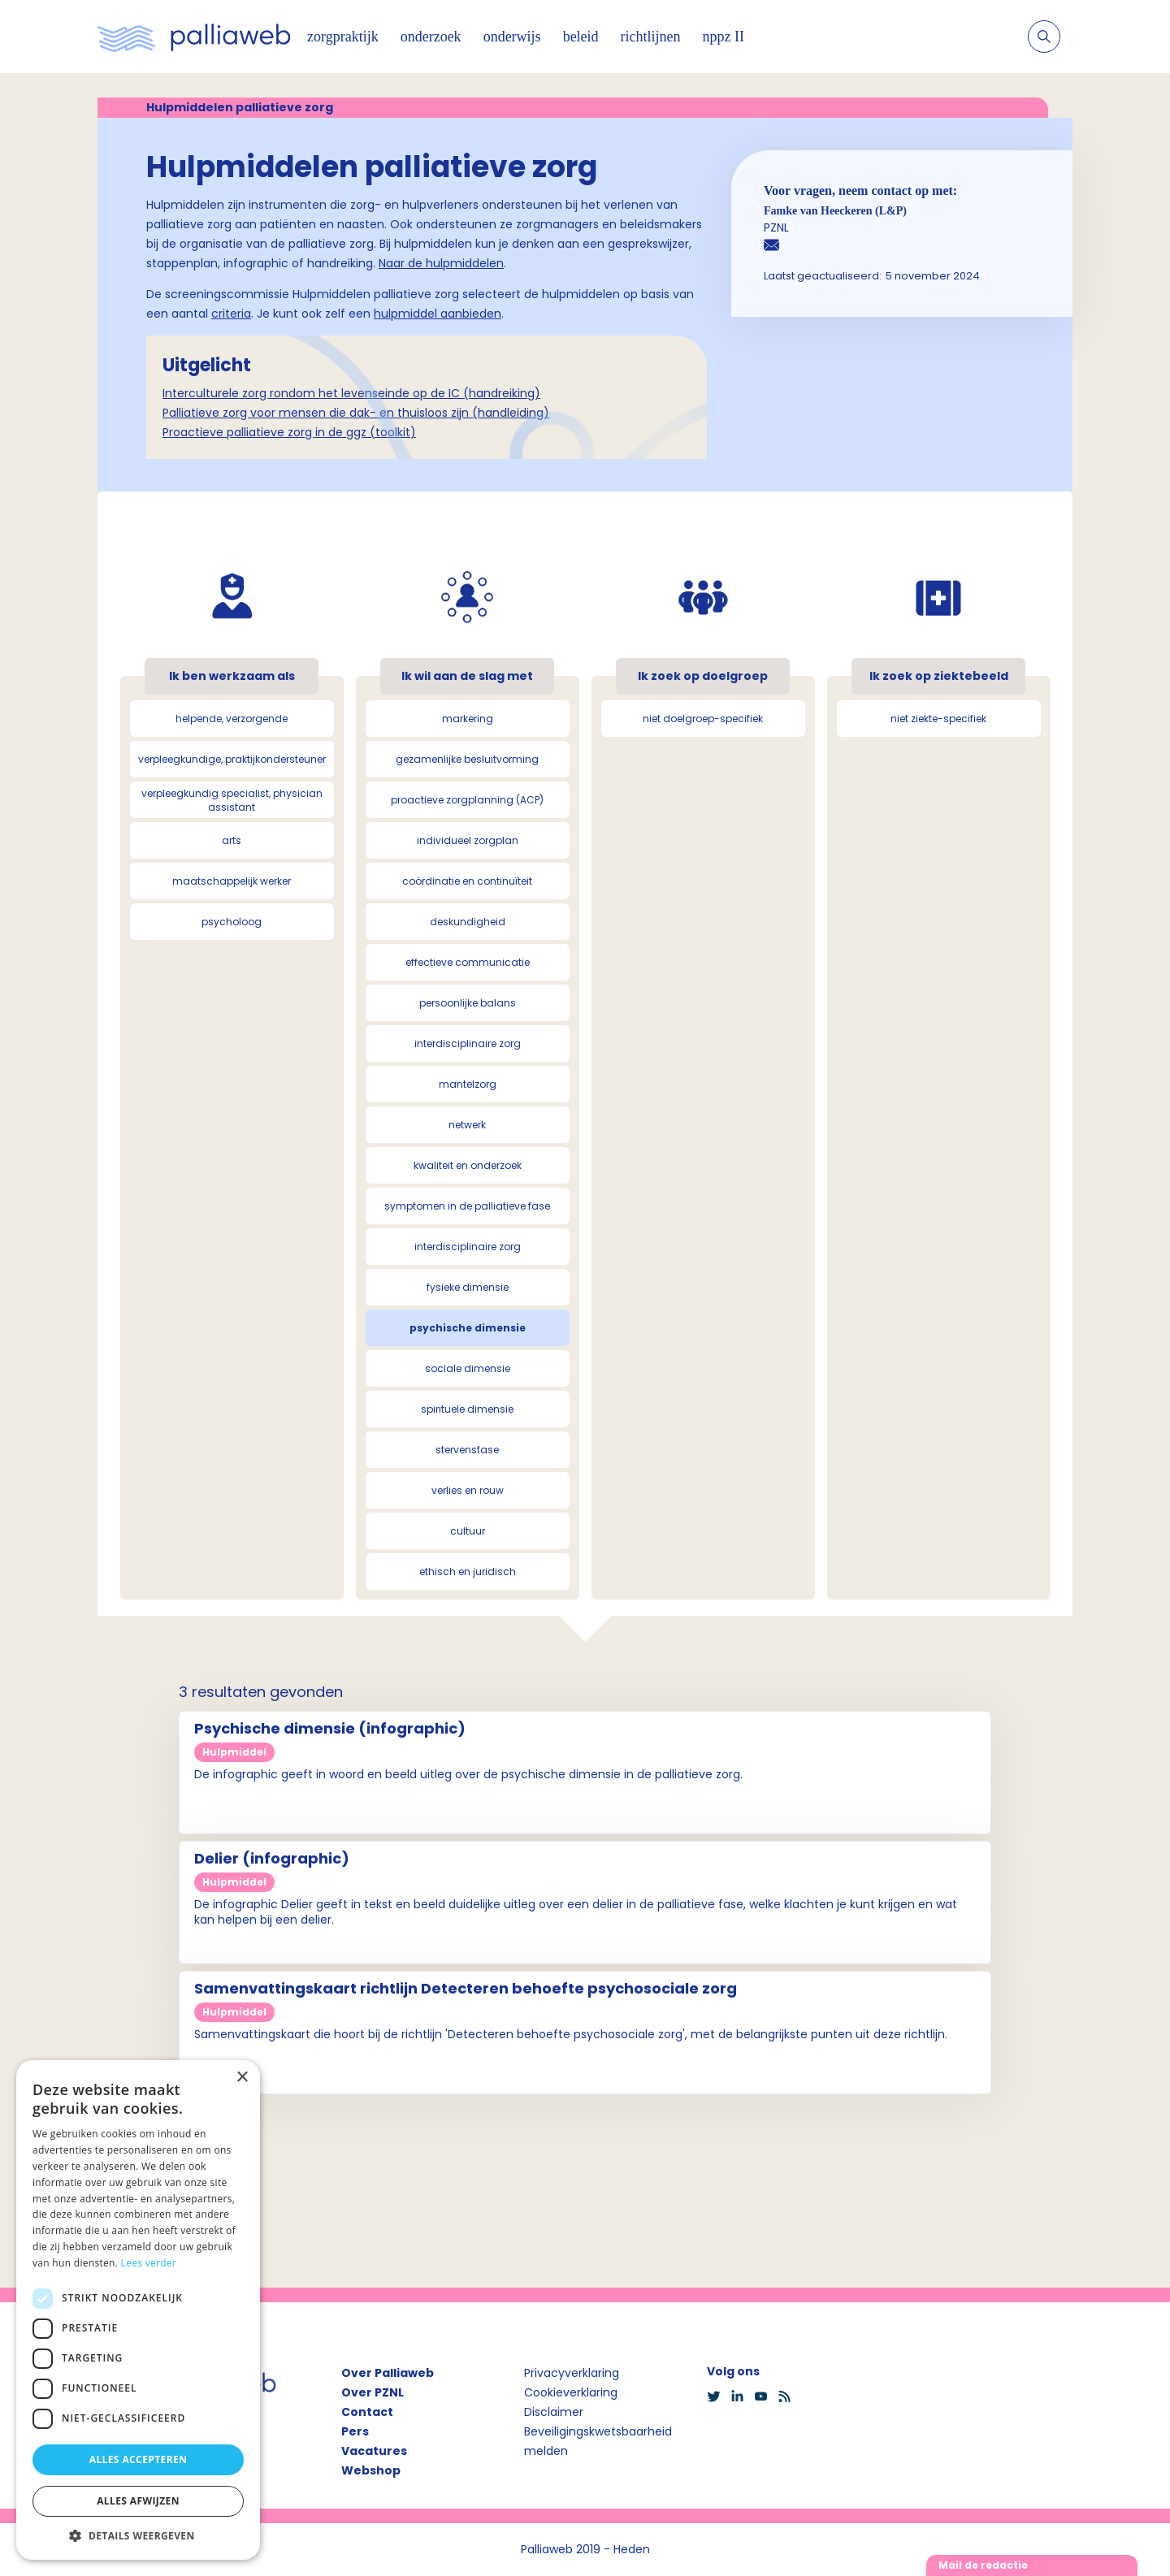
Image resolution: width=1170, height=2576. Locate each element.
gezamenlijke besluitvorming (467, 759)
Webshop (371, 2470)
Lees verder (149, 2263)
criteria (231, 313)
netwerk (467, 1125)
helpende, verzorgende (232, 718)
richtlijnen (651, 36)
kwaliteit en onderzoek (468, 1165)
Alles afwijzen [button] (138, 2501)
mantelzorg (467, 1084)
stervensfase (467, 1450)
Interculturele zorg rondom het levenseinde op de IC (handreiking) (351, 393)
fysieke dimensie (468, 1287)
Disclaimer (553, 2412)
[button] (138, 2535)
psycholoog (232, 922)
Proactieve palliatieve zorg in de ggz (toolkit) (289, 432)
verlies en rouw (467, 1490)
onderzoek (431, 36)
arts (231, 840)
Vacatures (374, 2451)
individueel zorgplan (467, 840)
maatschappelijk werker (231, 881)
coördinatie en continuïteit (467, 881)
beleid (581, 36)
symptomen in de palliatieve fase (467, 1206)
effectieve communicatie (467, 962)
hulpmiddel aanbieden (437, 313)
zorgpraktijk (343, 36)
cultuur (467, 1531)
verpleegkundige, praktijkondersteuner (232, 759)
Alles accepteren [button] (138, 2459)
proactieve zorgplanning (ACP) (467, 800)
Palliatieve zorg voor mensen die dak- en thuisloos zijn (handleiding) (355, 413)
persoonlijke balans (467, 1003)
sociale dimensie (467, 1368)
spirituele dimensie (467, 1409)
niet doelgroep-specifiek (703, 718)
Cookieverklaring (571, 2392)
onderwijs (512, 36)
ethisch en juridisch (467, 1571)
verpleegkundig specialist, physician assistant (232, 800)
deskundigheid (467, 922)
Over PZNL (372, 2392)
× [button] (242, 2078)
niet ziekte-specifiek (938, 718)
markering (467, 718)
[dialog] (138, 2310)
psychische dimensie (468, 1328)
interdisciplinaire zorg (467, 1043)
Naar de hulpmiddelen (441, 263)
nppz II (723, 36)
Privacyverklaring (571, 2373)
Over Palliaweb (387, 2373)
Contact (367, 2412)
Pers (355, 2431)
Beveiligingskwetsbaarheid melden (598, 2441)
